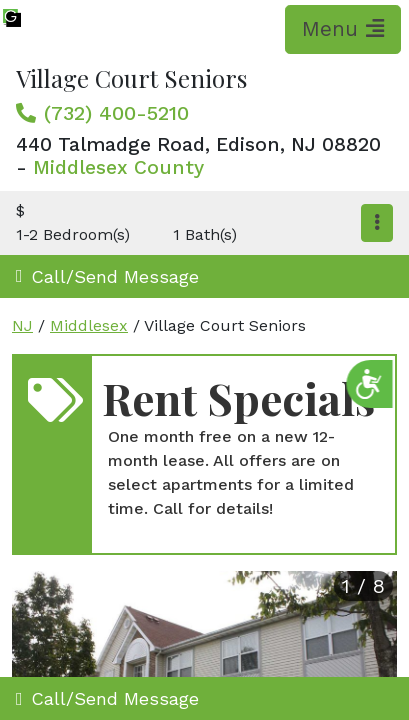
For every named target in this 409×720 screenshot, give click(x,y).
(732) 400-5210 (116, 113)
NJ (22, 325)
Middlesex (89, 325)
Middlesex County (118, 167)
